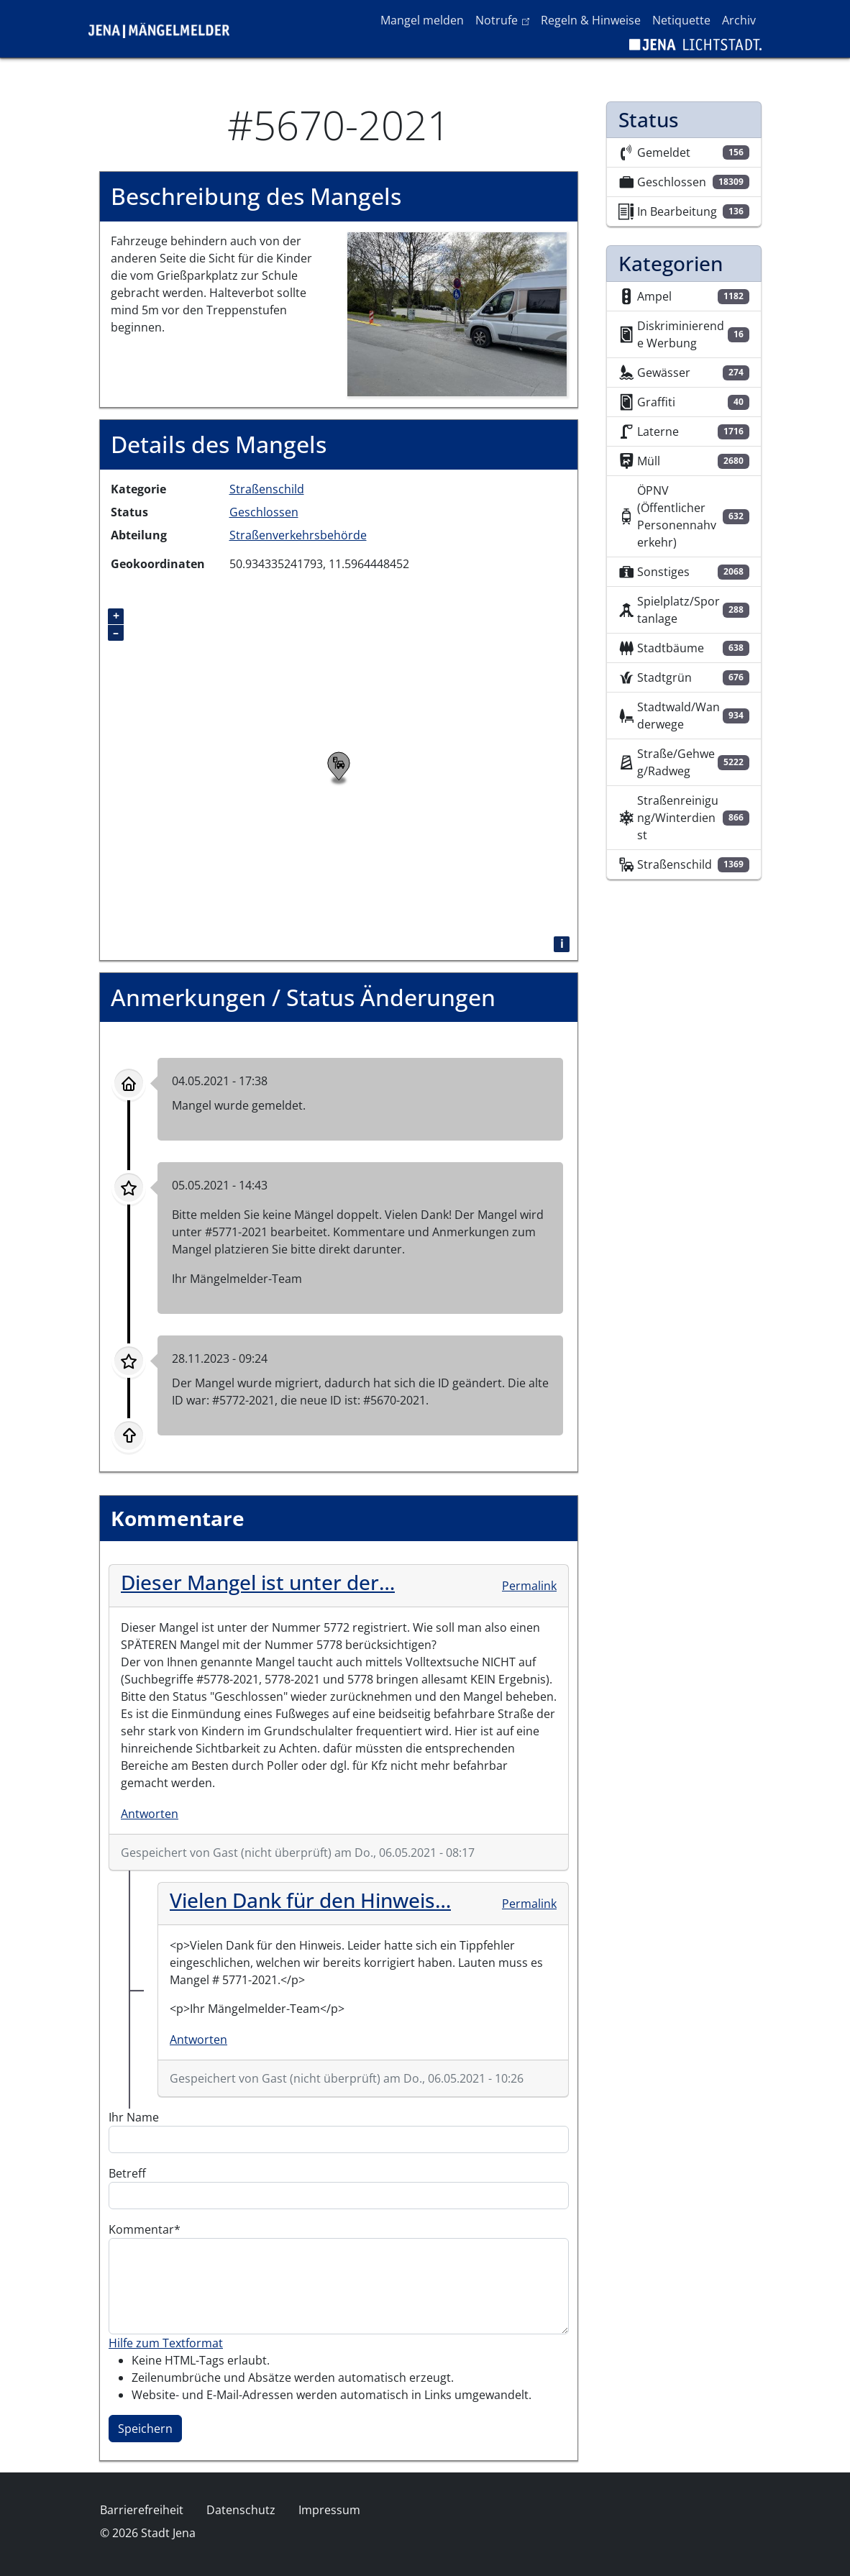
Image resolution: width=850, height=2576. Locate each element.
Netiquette (681, 20)
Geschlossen (263, 512)
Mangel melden (422, 20)
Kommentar (141, 2229)
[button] (457, 313)
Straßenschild (266, 489)
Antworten (149, 1814)
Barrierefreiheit (141, 2510)
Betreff (127, 2173)
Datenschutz (240, 2510)
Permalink (529, 1586)
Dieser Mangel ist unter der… (258, 1582)
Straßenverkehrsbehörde (298, 535)
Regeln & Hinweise (591, 20)
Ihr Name (134, 2117)
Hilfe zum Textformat (166, 2343)
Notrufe (505, 19)
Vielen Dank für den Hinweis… (310, 1900)
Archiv (739, 20)
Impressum (329, 2510)
